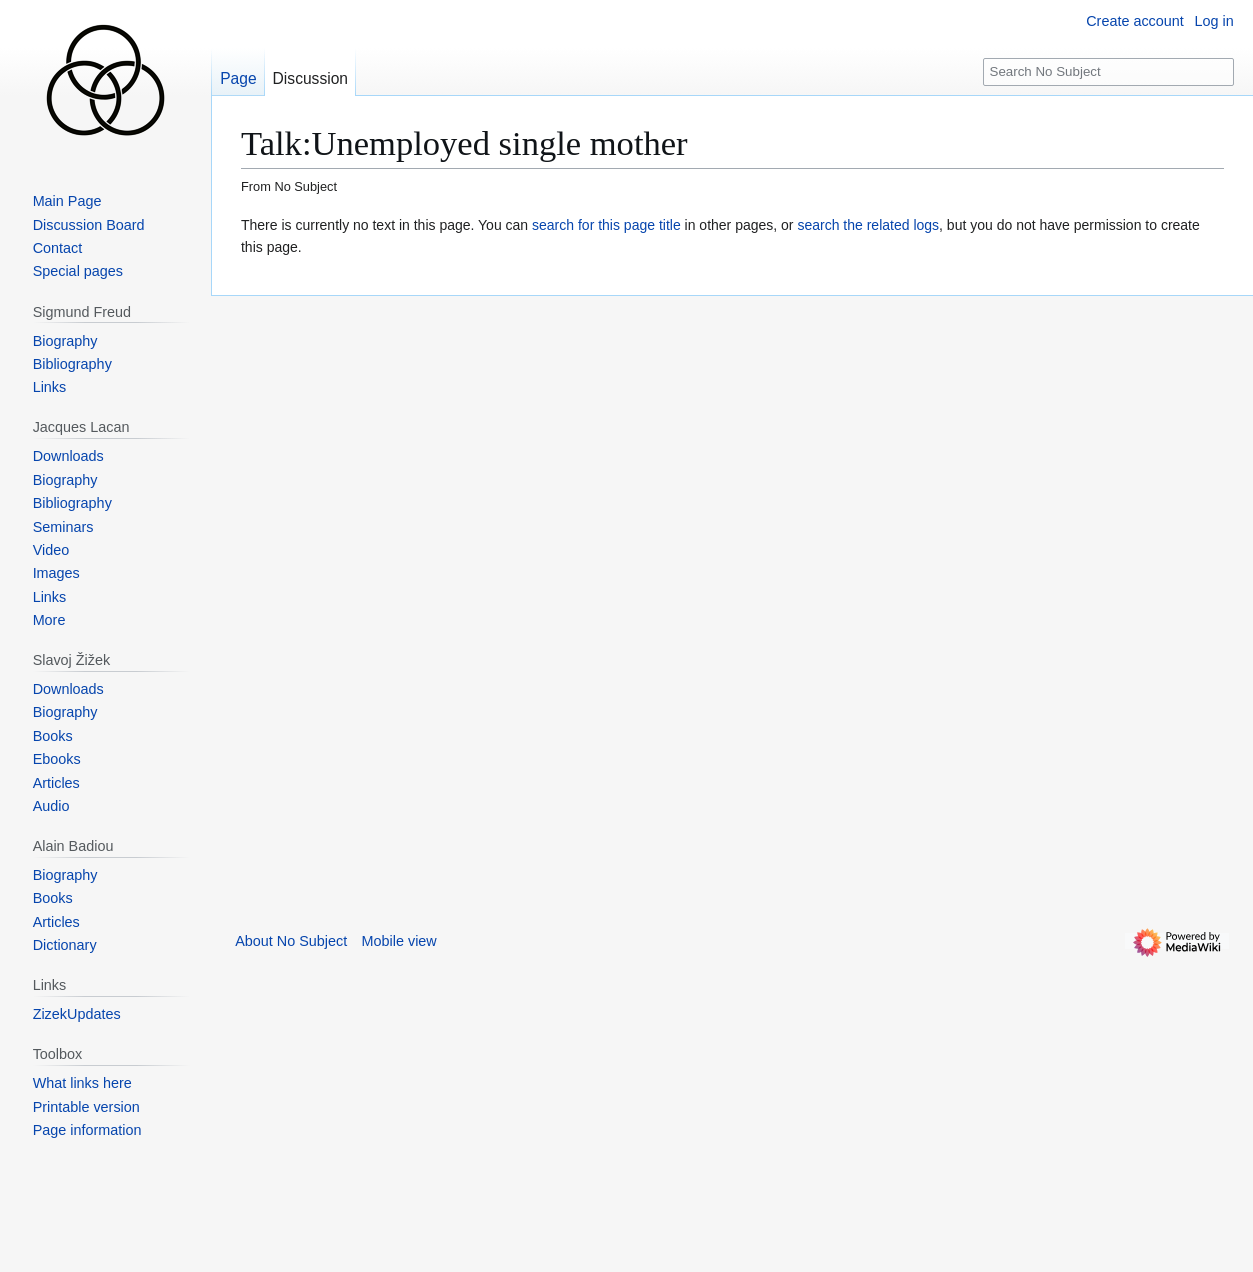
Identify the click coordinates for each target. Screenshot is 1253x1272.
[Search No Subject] (1108, 72)
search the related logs (868, 225)
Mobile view (399, 941)
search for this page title (606, 225)
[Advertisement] (361, 596)
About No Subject (291, 941)
